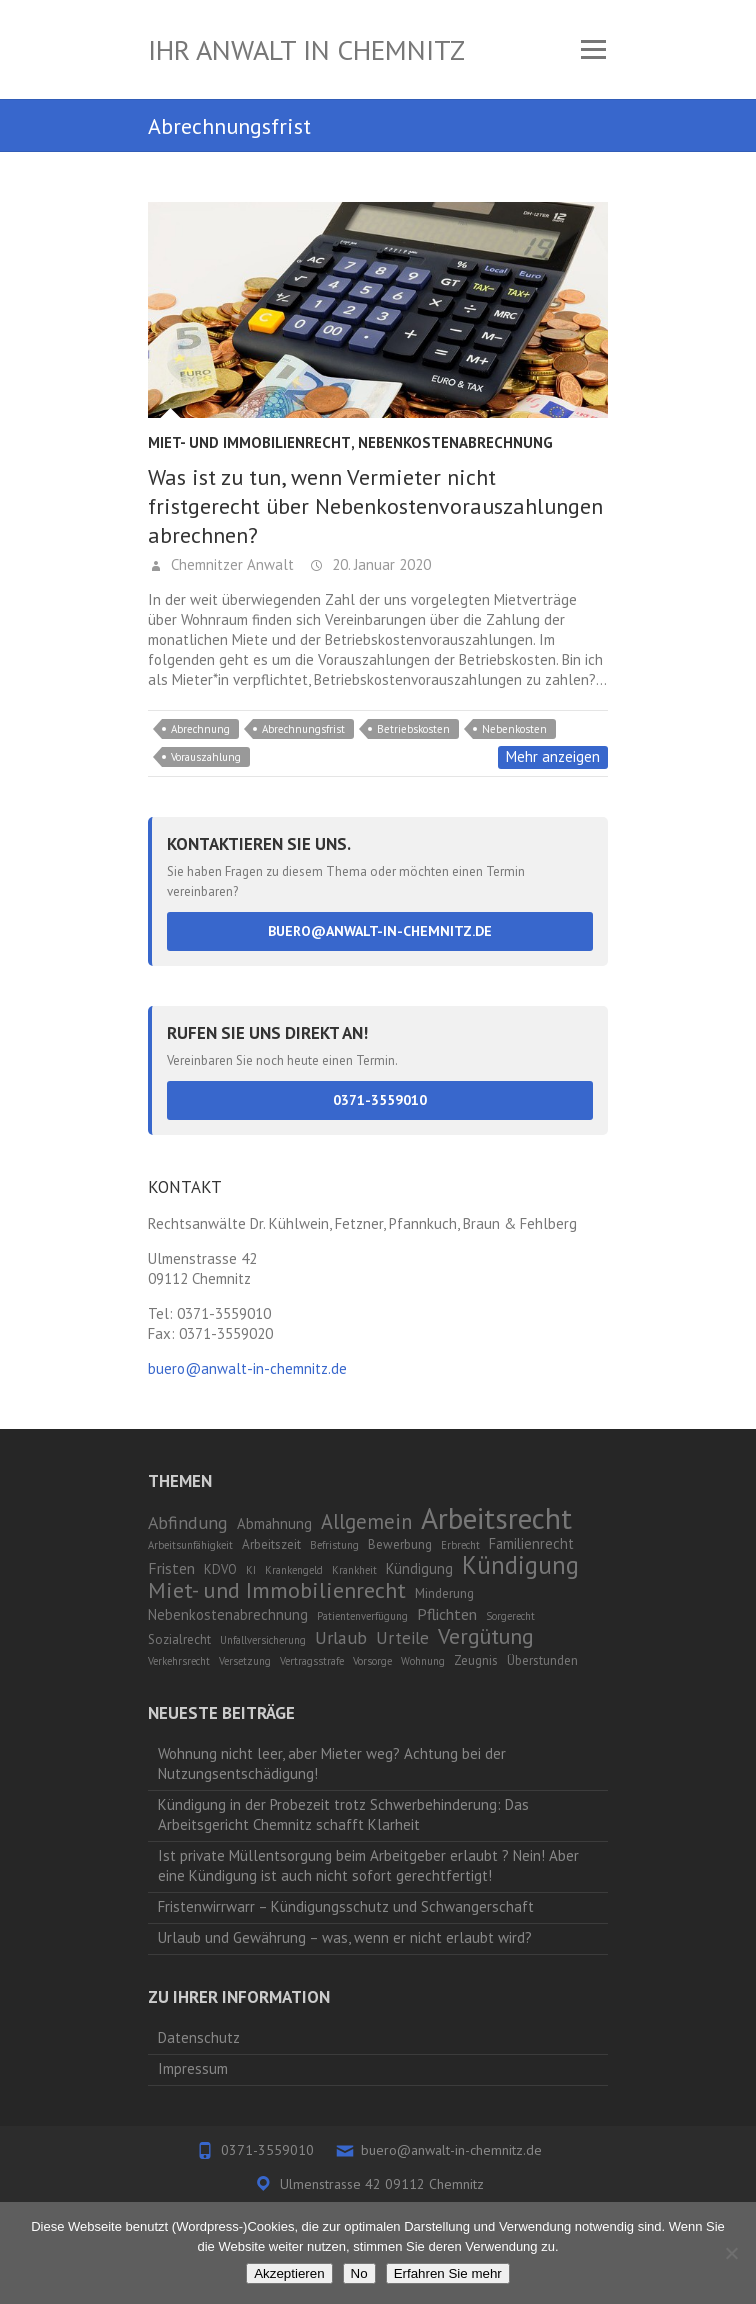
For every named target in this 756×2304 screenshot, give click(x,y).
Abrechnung (200, 729)
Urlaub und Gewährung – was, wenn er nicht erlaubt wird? (345, 1937)
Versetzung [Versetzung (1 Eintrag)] (245, 1661)
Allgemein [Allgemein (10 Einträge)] (366, 1521)
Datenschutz (199, 2037)
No (359, 2273)
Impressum (193, 2068)
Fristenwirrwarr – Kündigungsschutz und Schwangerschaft (346, 1906)
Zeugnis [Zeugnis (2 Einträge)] (476, 1660)
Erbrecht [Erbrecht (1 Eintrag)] (460, 1545)
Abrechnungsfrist (303, 729)
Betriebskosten (413, 729)
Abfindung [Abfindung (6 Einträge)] (188, 1522)
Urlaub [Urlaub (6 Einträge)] (341, 1637)
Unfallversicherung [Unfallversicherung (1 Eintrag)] (263, 1640)
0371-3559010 (380, 1100)
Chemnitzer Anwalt (230, 564)
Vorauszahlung (206, 757)
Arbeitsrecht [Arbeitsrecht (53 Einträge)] (496, 1518)
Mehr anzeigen (553, 756)
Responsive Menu (593, 49)
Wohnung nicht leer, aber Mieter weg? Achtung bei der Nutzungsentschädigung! (332, 1763)
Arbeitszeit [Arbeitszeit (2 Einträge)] (271, 1544)
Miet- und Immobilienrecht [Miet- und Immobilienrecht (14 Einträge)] (277, 1589)
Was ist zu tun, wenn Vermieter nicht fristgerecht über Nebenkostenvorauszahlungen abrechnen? (375, 506)
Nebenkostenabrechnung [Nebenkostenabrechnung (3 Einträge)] (228, 1614)
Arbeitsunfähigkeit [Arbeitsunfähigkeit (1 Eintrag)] (190, 1545)
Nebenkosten (514, 729)
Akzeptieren (289, 2273)
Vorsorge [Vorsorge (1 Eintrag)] (372, 1661)
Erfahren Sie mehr (448, 2273)
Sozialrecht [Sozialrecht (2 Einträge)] (179, 1639)
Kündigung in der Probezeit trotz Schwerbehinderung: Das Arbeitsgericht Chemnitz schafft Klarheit (343, 1814)
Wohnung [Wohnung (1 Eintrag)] (423, 1661)
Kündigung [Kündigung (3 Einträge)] (419, 1568)
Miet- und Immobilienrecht (249, 442)
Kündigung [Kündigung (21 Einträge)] (520, 1565)
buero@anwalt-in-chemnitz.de (380, 931)
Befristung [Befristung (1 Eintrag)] (334, 1545)
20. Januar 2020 (379, 564)
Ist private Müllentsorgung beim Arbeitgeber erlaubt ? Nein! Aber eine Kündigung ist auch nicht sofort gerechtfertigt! (368, 1865)
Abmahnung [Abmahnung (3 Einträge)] (274, 1523)
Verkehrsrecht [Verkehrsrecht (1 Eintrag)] (179, 1661)
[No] (731, 2253)
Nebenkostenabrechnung (455, 442)
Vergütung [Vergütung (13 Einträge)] (486, 1636)
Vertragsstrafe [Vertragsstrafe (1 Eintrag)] (312, 1661)
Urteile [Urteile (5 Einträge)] (402, 1638)
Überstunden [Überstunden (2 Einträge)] (542, 1660)
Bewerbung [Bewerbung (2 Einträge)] (400, 1544)
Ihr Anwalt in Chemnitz (306, 49)
